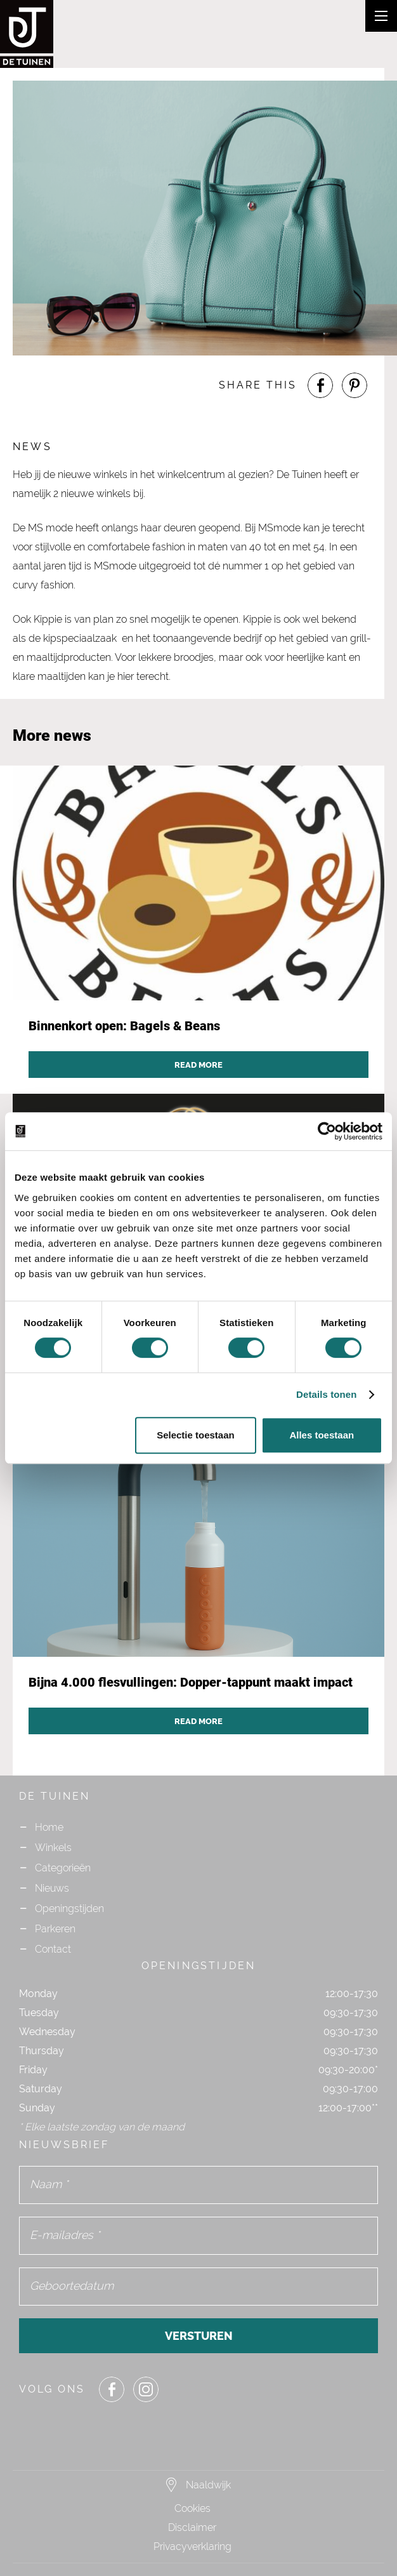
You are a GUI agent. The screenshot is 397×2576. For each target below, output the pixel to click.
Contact (53, 1949)
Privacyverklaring (192, 2546)
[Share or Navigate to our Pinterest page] (354, 385)
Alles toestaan (321, 1435)
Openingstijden (69, 1908)
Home (49, 1827)
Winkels (53, 1848)
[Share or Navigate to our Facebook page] (320, 385)
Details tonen (326, 1394)
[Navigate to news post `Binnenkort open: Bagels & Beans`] (198, 930)
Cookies (192, 2508)
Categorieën (63, 1868)
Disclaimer (192, 2527)
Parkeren (55, 1929)
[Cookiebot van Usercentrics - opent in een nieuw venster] (326, 1131)
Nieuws (52, 1888)
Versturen (199, 2335)
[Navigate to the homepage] (50, 34)
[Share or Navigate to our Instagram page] (146, 2389)
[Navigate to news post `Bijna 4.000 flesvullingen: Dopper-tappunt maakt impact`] (198, 1586)
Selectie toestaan (196, 1435)
